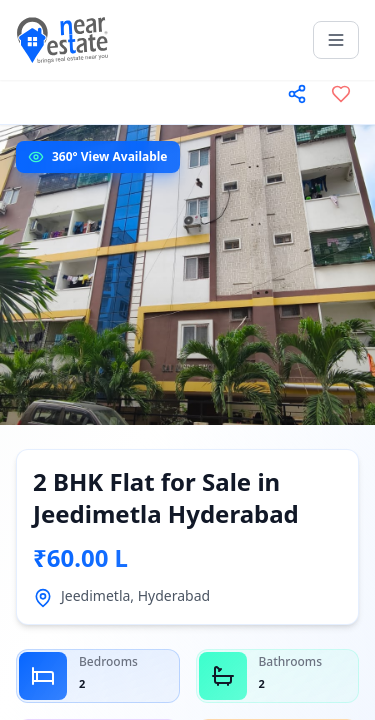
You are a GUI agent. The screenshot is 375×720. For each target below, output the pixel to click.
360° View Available (110, 156)
